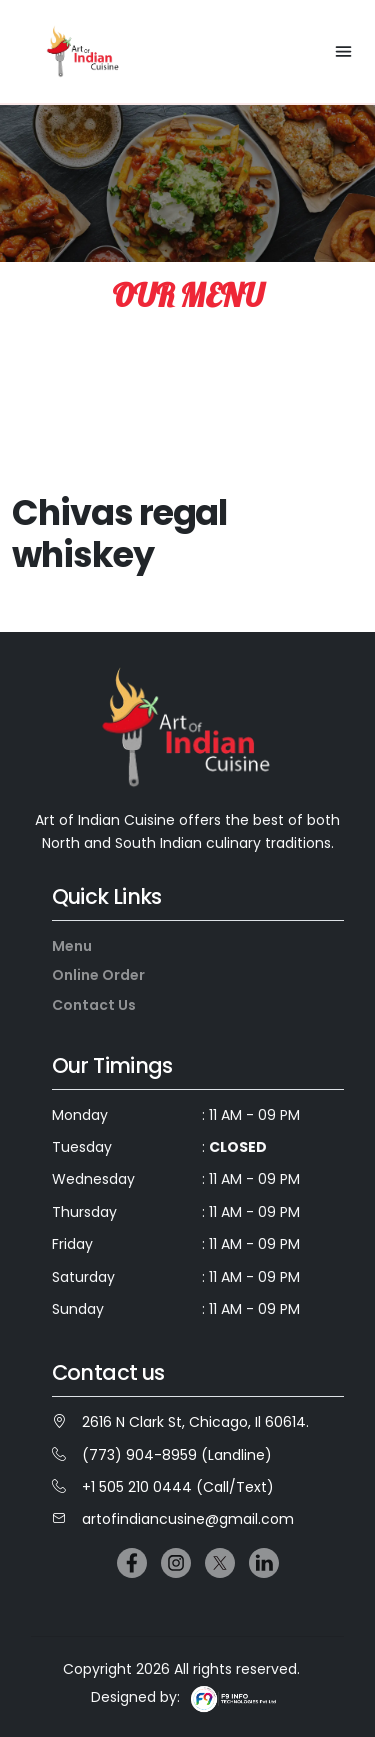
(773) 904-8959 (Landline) (162, 1455)
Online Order (98, 975)
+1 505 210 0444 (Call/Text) (163, 1487)
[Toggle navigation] (343, 51)
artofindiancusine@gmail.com (173, 1519)
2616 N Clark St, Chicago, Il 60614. (180, 1422)
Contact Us (94, 1005)
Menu (72, 946)
